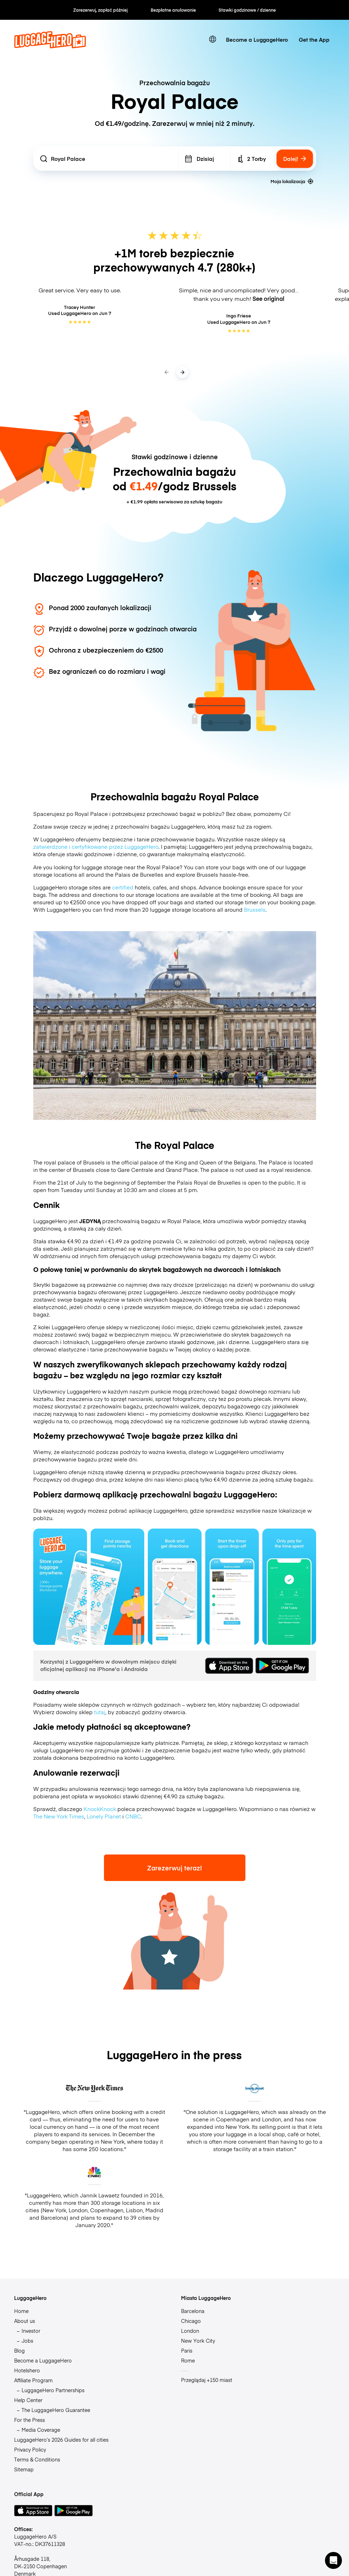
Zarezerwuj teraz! (174, 1867)
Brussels (255, 909)
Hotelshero (27, 2370)
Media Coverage (41, 2429)
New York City (198, 2340)
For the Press (29, 2419)
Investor (31, 2330)
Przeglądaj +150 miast (206, 2379)
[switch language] (212, 39)
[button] (333, 2560)
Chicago (191, 2320)
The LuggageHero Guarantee (56, 2409)
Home (21, 2310)
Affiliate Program (33, 2380)
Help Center (28, 2399)
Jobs (27, 2340)
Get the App (314, 39)
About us (24, 2320)
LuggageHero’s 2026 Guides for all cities (61, 2439)
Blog (19, 2350)
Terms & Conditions (37, 2459)
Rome (188, 2360)
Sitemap (24, 2469)
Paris (186, 2350)
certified (122, 887)
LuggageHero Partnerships (53, 2390)
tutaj (99, 1712)
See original (268, 298)
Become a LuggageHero (257, 39)
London (190, 2330)
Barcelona (192, 2310)
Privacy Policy (30, 2449)
